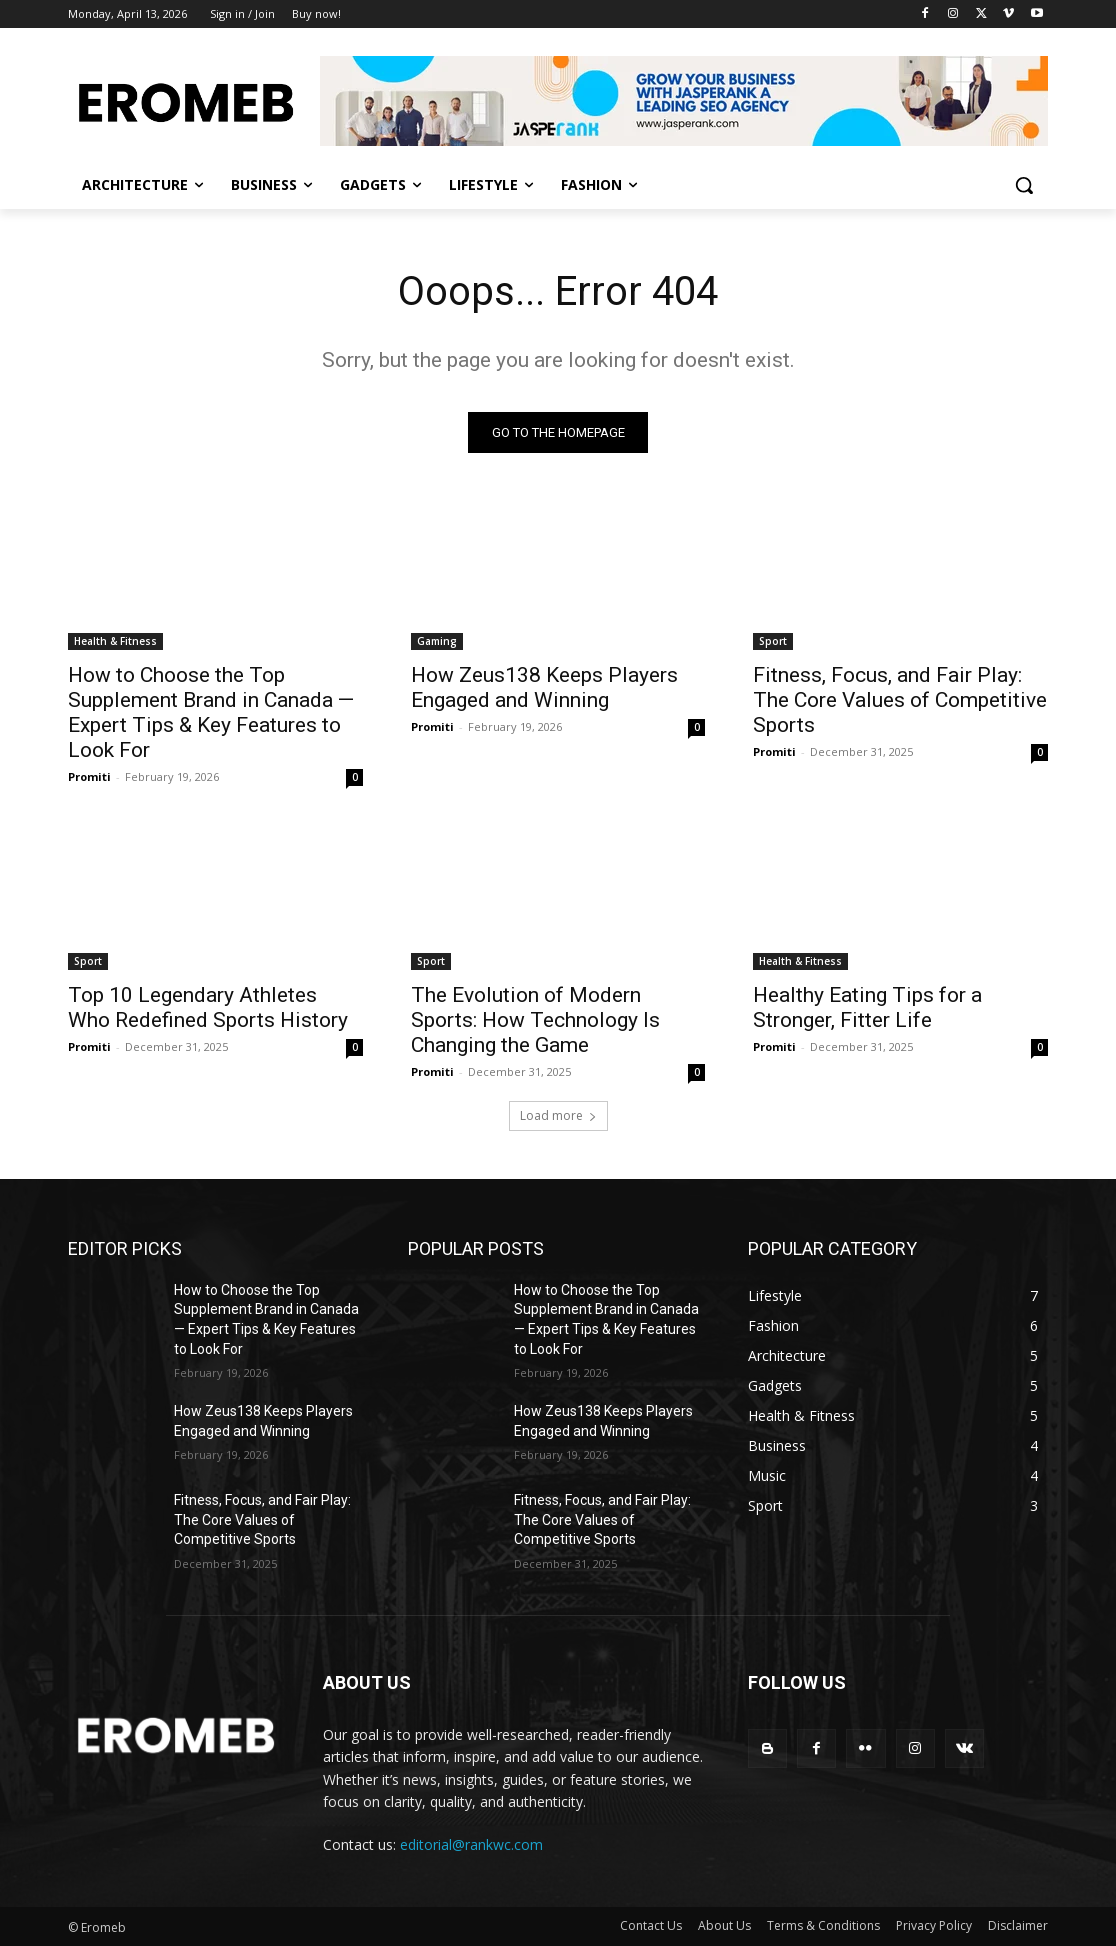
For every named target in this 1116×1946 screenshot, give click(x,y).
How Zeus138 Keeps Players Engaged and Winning (544, 687)
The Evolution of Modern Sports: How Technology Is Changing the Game (535, 1020)
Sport (773, 641)
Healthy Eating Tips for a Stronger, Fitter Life (867, 1007)
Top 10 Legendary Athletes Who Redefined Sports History (208, 1007)
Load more (558, 1115)
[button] (1024, 185)
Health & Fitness (115, 641)
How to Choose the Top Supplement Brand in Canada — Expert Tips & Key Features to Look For (211, 712)
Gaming (437, 641)
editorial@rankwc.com (471, 1844)
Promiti (89, 776)
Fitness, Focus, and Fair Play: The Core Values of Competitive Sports (900, 700)
